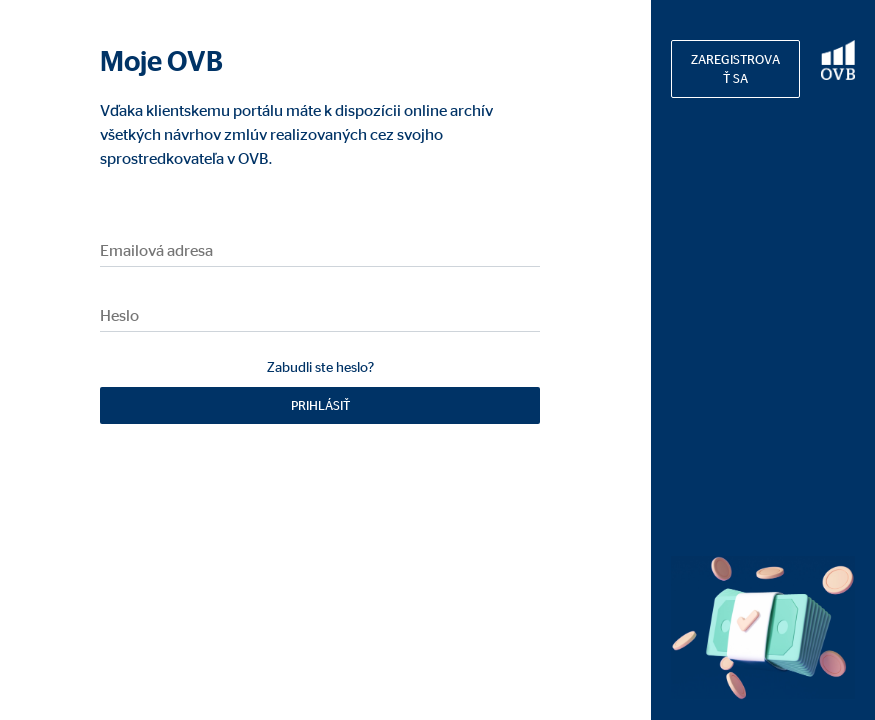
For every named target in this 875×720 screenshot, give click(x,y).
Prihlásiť (320, 405)
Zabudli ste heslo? (320, 366)
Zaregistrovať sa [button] (735, 68)
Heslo (119, 315)
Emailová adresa (156, 250)
